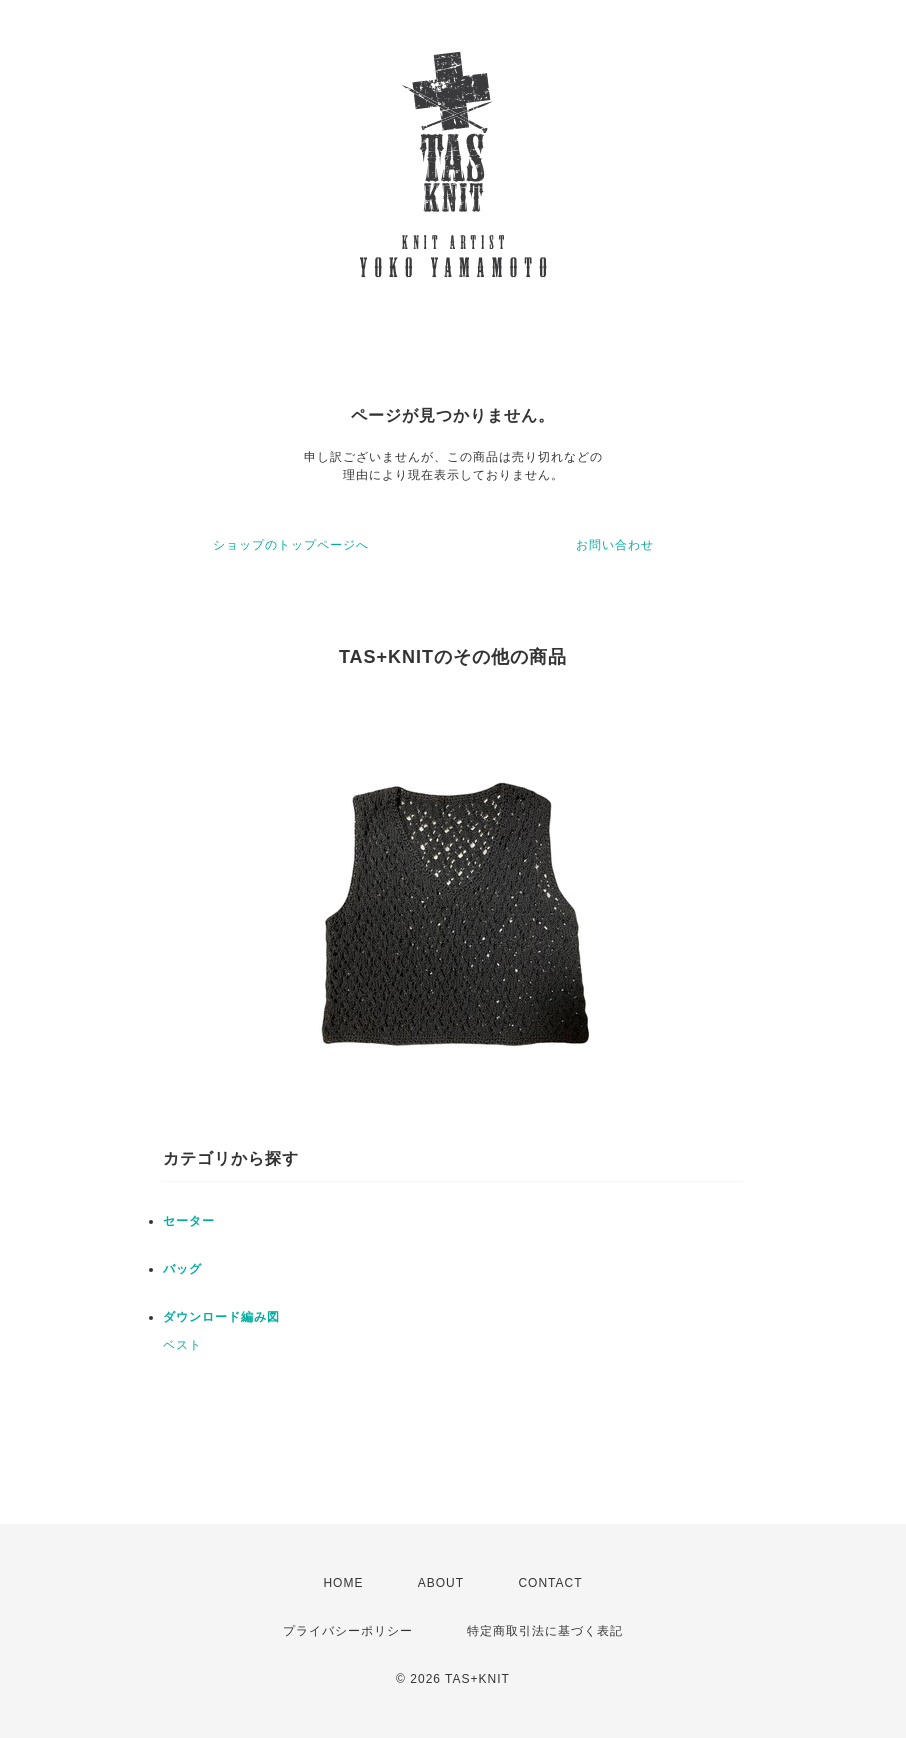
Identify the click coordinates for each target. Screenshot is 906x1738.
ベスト (182, 1345)
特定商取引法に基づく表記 (545, 1631)
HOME (343, 1583)
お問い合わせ (615, 545)
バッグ (182, 1269)
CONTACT (550, 1583)
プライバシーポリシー (348, 1631)
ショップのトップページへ (291, 545)
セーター (189, 1221)
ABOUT (441, 1583)
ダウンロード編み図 (221, 1317)
